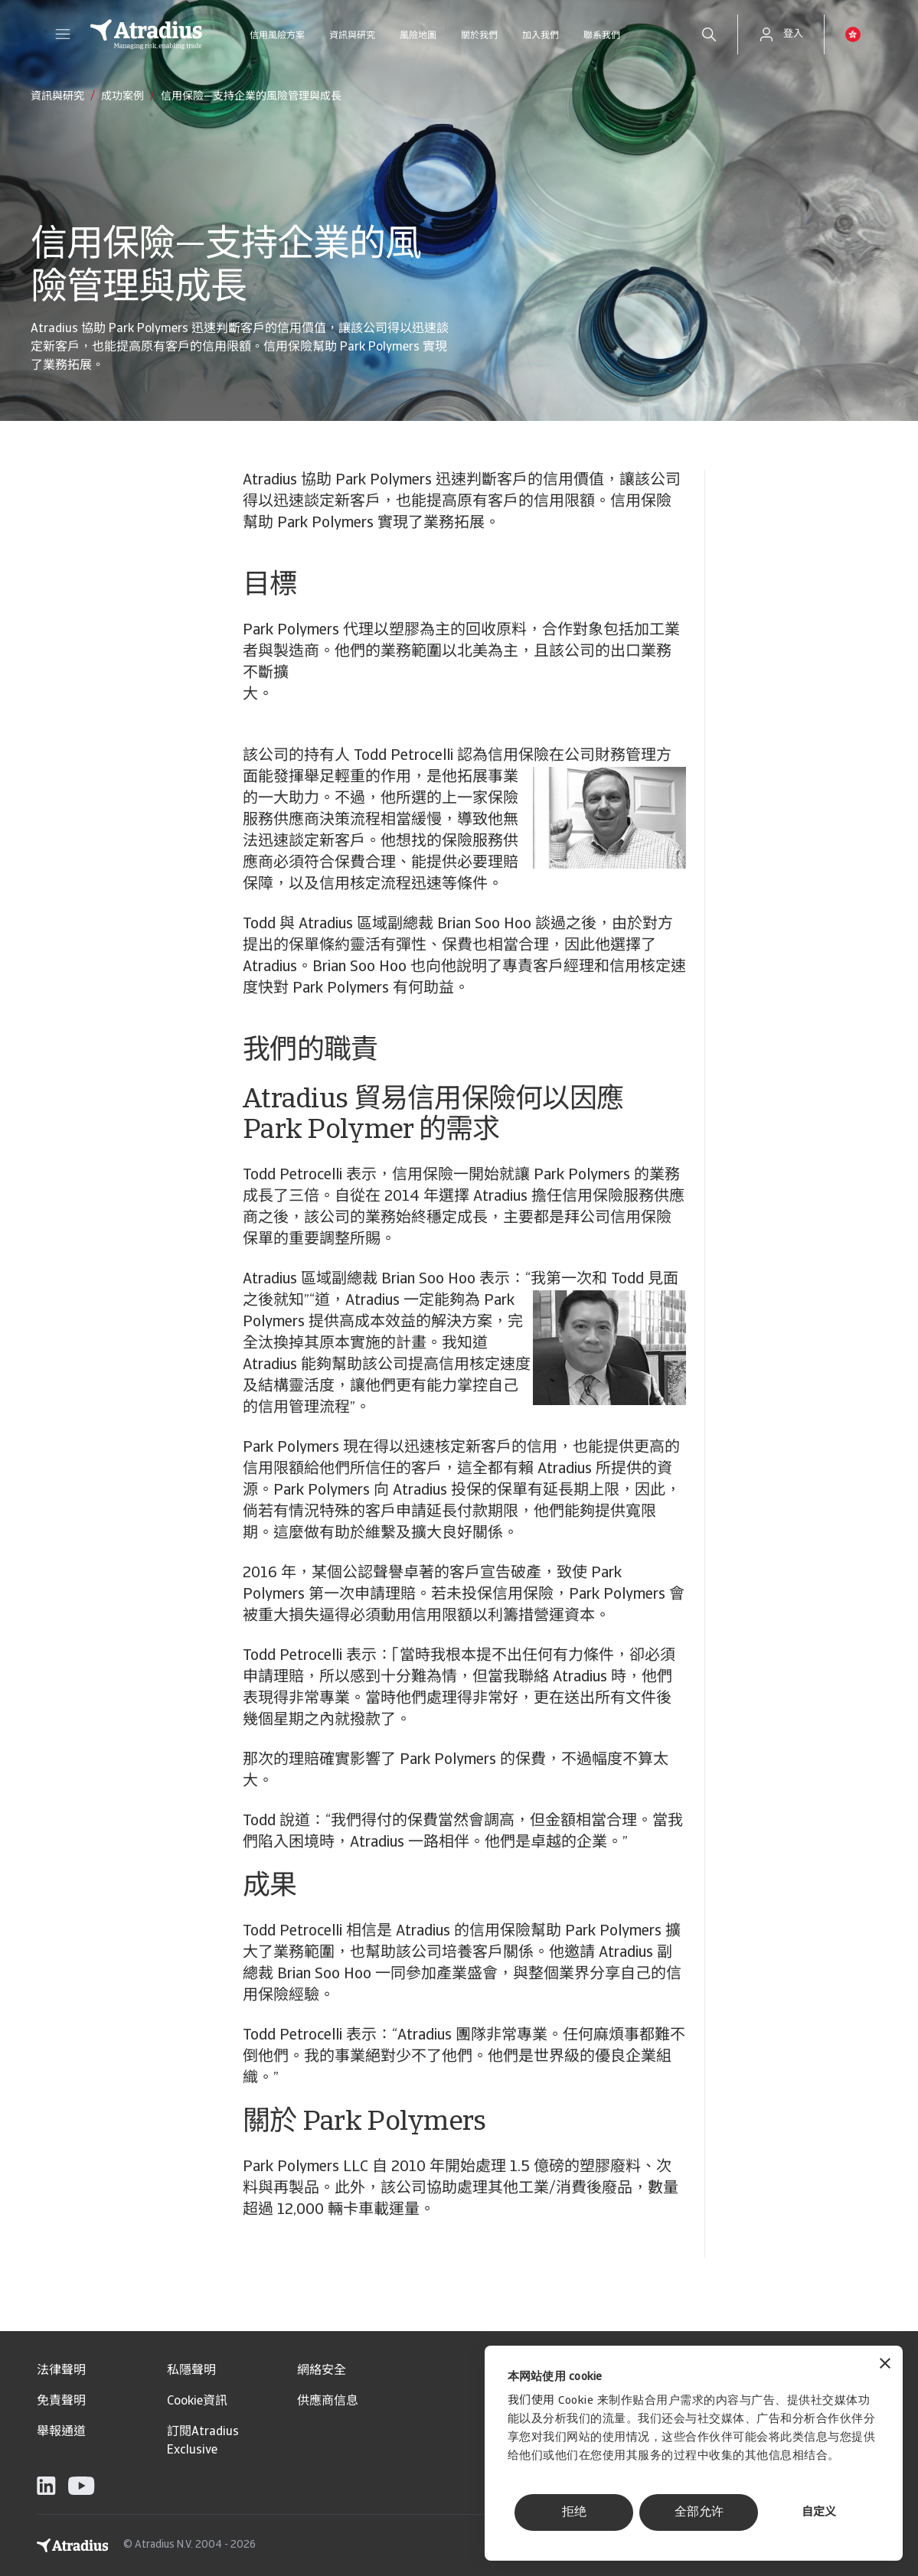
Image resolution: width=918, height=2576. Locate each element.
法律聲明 (61, 2371)
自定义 (819, 2513)
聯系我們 (601, 36)
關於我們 (479, 36)
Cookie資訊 (197, 2401)
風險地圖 (418, 36)
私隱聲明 (191, 2371)
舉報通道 (61, 2432)
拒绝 (574, 2512)
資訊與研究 (352, 36)
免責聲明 (61, 2401)
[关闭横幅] (885, 2365)
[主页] (146, 34)
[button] (63, 34)
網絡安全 (321, 2371)
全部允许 (699, 2512)
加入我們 (540, 36)
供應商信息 (327, 2401)
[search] (709, 34)
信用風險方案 (277, 36)
